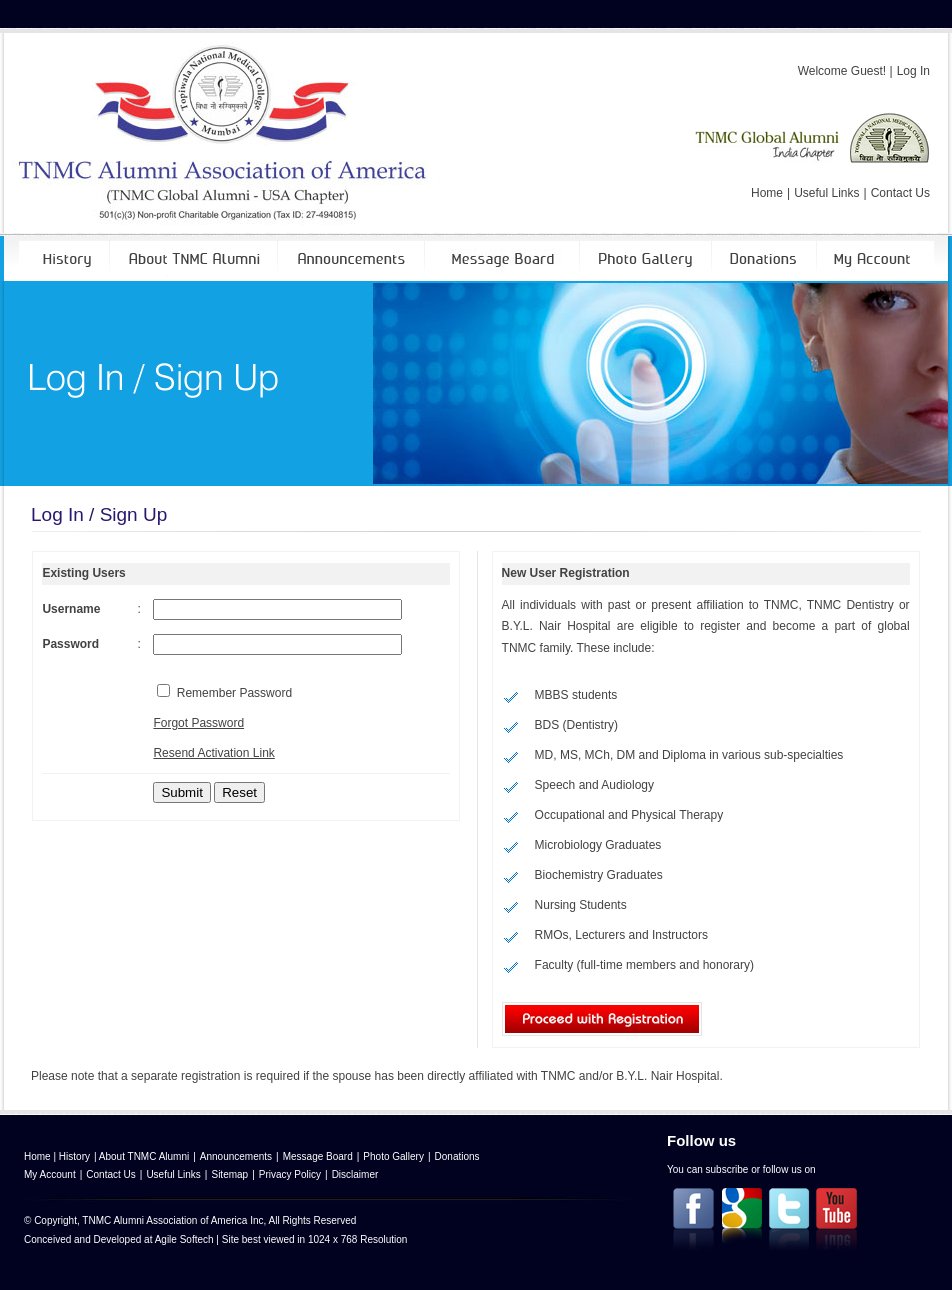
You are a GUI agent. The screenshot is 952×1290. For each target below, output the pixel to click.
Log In (913, 71)
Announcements (236, 1156)
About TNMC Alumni (144, 1156)
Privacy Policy (290, 1174)
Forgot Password (198, 723)
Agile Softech (184, 1239)
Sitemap (229, 1174)
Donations (457, 1156)
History (74, 1156)
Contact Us (900, 193)
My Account (50, 1174)
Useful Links (826, 193)
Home (767, 193)
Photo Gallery (393, 1156)
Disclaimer (355, 1174)
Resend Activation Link (213, 753)
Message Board (318, 1156)
